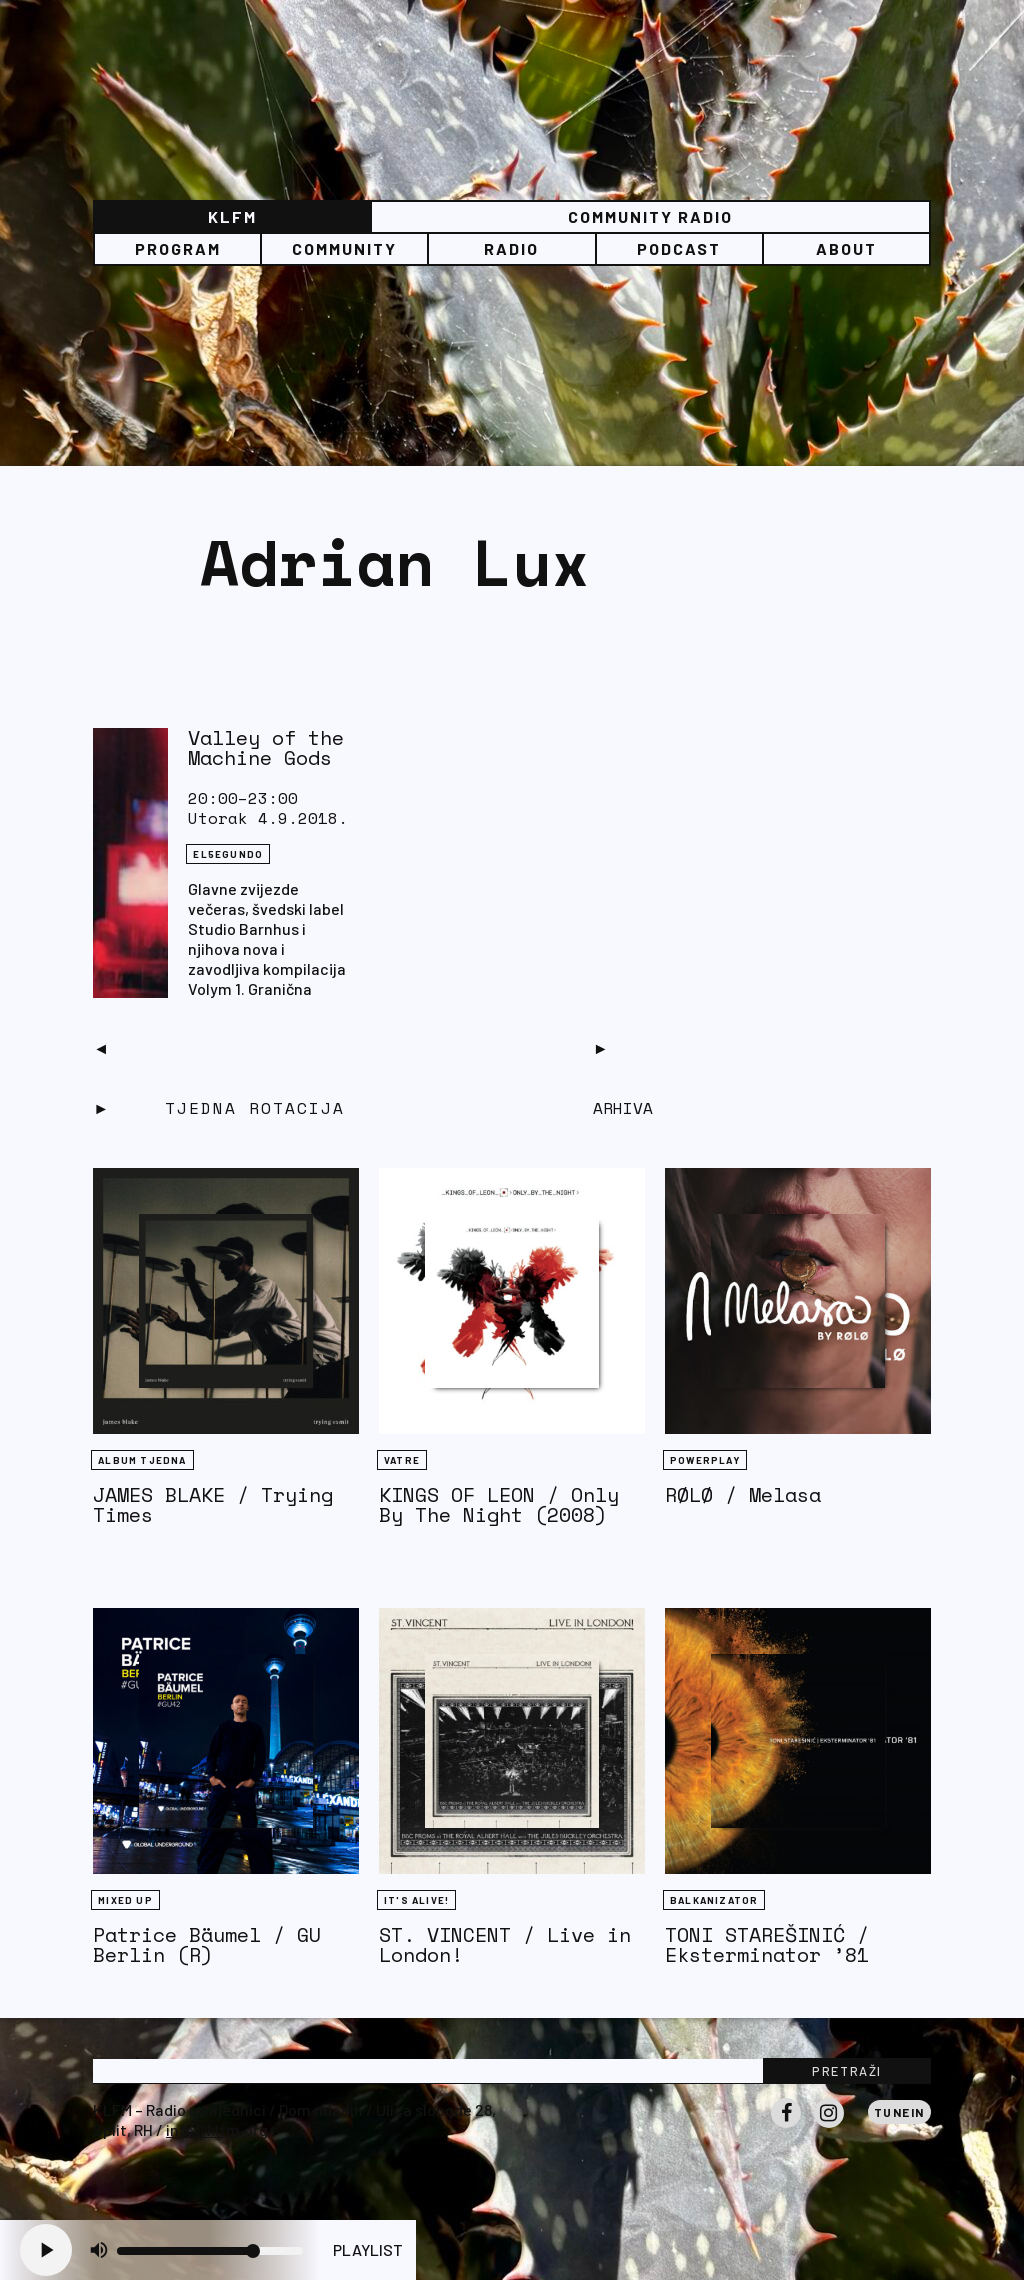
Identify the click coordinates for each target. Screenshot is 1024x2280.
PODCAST (679, 248)
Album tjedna (142, 1460)
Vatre (402, 1460)
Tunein (899, 2112)
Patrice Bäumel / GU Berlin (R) (207, 1944)
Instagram (829, 2127)
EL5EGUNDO (228, 854)
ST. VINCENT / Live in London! (505, 1944)
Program (178, 248)
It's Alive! (416, 1900)
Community (344, 248)
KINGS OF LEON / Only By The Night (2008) (499, 1504)
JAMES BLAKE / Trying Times (213, 1504)
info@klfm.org (217, 2129)
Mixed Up (125, 1900)
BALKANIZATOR (714, 1900)
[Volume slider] (210, 2251)
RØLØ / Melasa (743, 1494)
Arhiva (623, 1108)
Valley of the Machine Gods (266, 747)
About (846, 248)
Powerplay (705, 1460)
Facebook (786, 2127)
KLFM (232, 216)
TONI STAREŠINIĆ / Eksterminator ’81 (767, 1944)
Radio (511, 248)
